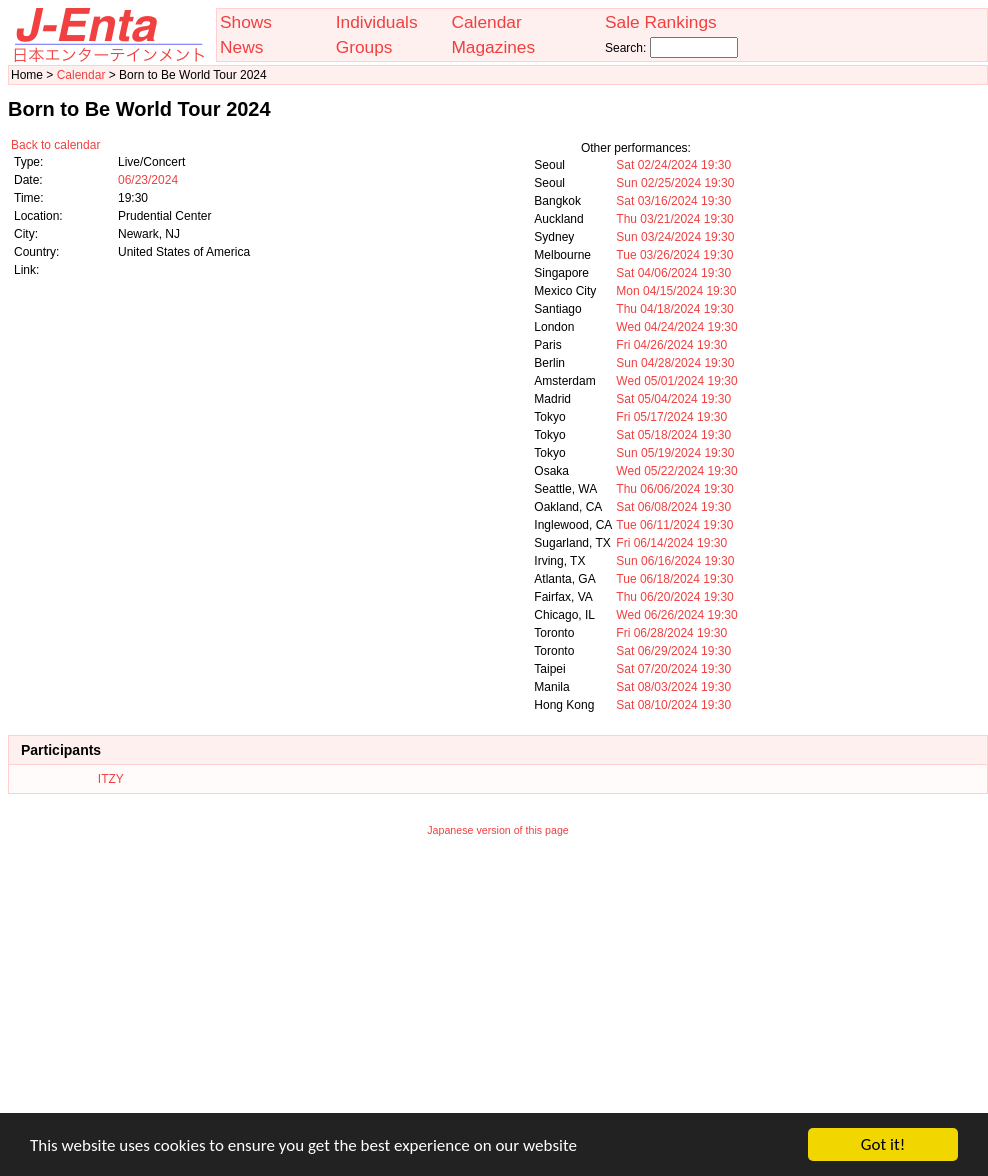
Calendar (486, 22)
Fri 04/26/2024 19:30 (671, 345)
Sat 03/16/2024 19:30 (673, 201)
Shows (246, 22)
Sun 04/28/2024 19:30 (675, 363)
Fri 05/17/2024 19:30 (671, 417)
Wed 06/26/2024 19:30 (676, 615)
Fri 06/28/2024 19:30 (671, 633)
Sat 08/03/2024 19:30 (673, 687)
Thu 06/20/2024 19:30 (674, 597)
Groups (364, 47)
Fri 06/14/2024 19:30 (671, 543)
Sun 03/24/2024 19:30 (675, 237)
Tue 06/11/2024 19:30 (674, 525)
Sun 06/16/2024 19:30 (675, 561)
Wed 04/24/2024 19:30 (676, 327)
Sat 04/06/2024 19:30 (673, 273)
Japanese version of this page (498, 830)
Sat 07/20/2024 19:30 (673, 669)
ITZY (111, 779)
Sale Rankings (661, 22)
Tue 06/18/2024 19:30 (674, 579)
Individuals (377, 22)
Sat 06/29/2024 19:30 (673, 651)
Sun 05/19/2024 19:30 (675, 453)
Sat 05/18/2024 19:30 (673, 435)
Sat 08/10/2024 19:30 (673, 705)
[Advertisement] (498, 988)
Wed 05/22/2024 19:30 (676, 471)
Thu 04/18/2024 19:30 (674, 309)
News (241, 47)
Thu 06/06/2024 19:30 (674, 489)
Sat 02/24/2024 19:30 (673, 165)
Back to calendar (55, 145)
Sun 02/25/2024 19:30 (675, 183)
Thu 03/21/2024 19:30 (674, 219)
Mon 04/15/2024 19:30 (676, 291)
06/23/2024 (148, 180)
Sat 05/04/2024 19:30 (673, 399)
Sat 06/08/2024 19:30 (673, 507)
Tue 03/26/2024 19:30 (674, 255)
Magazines (493, 47)
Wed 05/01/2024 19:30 (676, 381)
